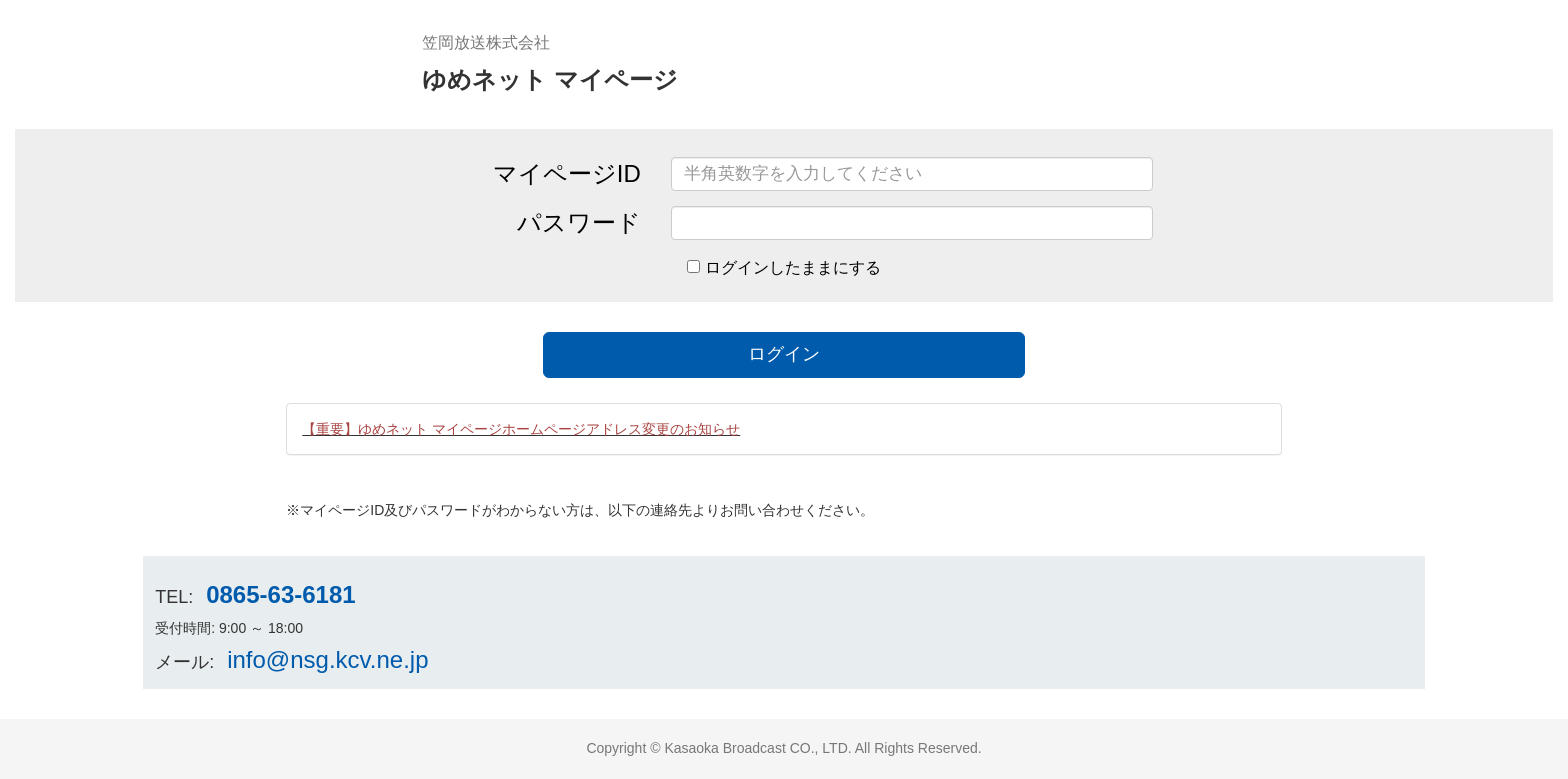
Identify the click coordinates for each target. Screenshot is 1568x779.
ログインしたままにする (793, 267)
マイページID (567, 173)
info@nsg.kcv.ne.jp (327, 659)
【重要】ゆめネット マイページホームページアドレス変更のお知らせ (521, 429)
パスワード (579, 222)
